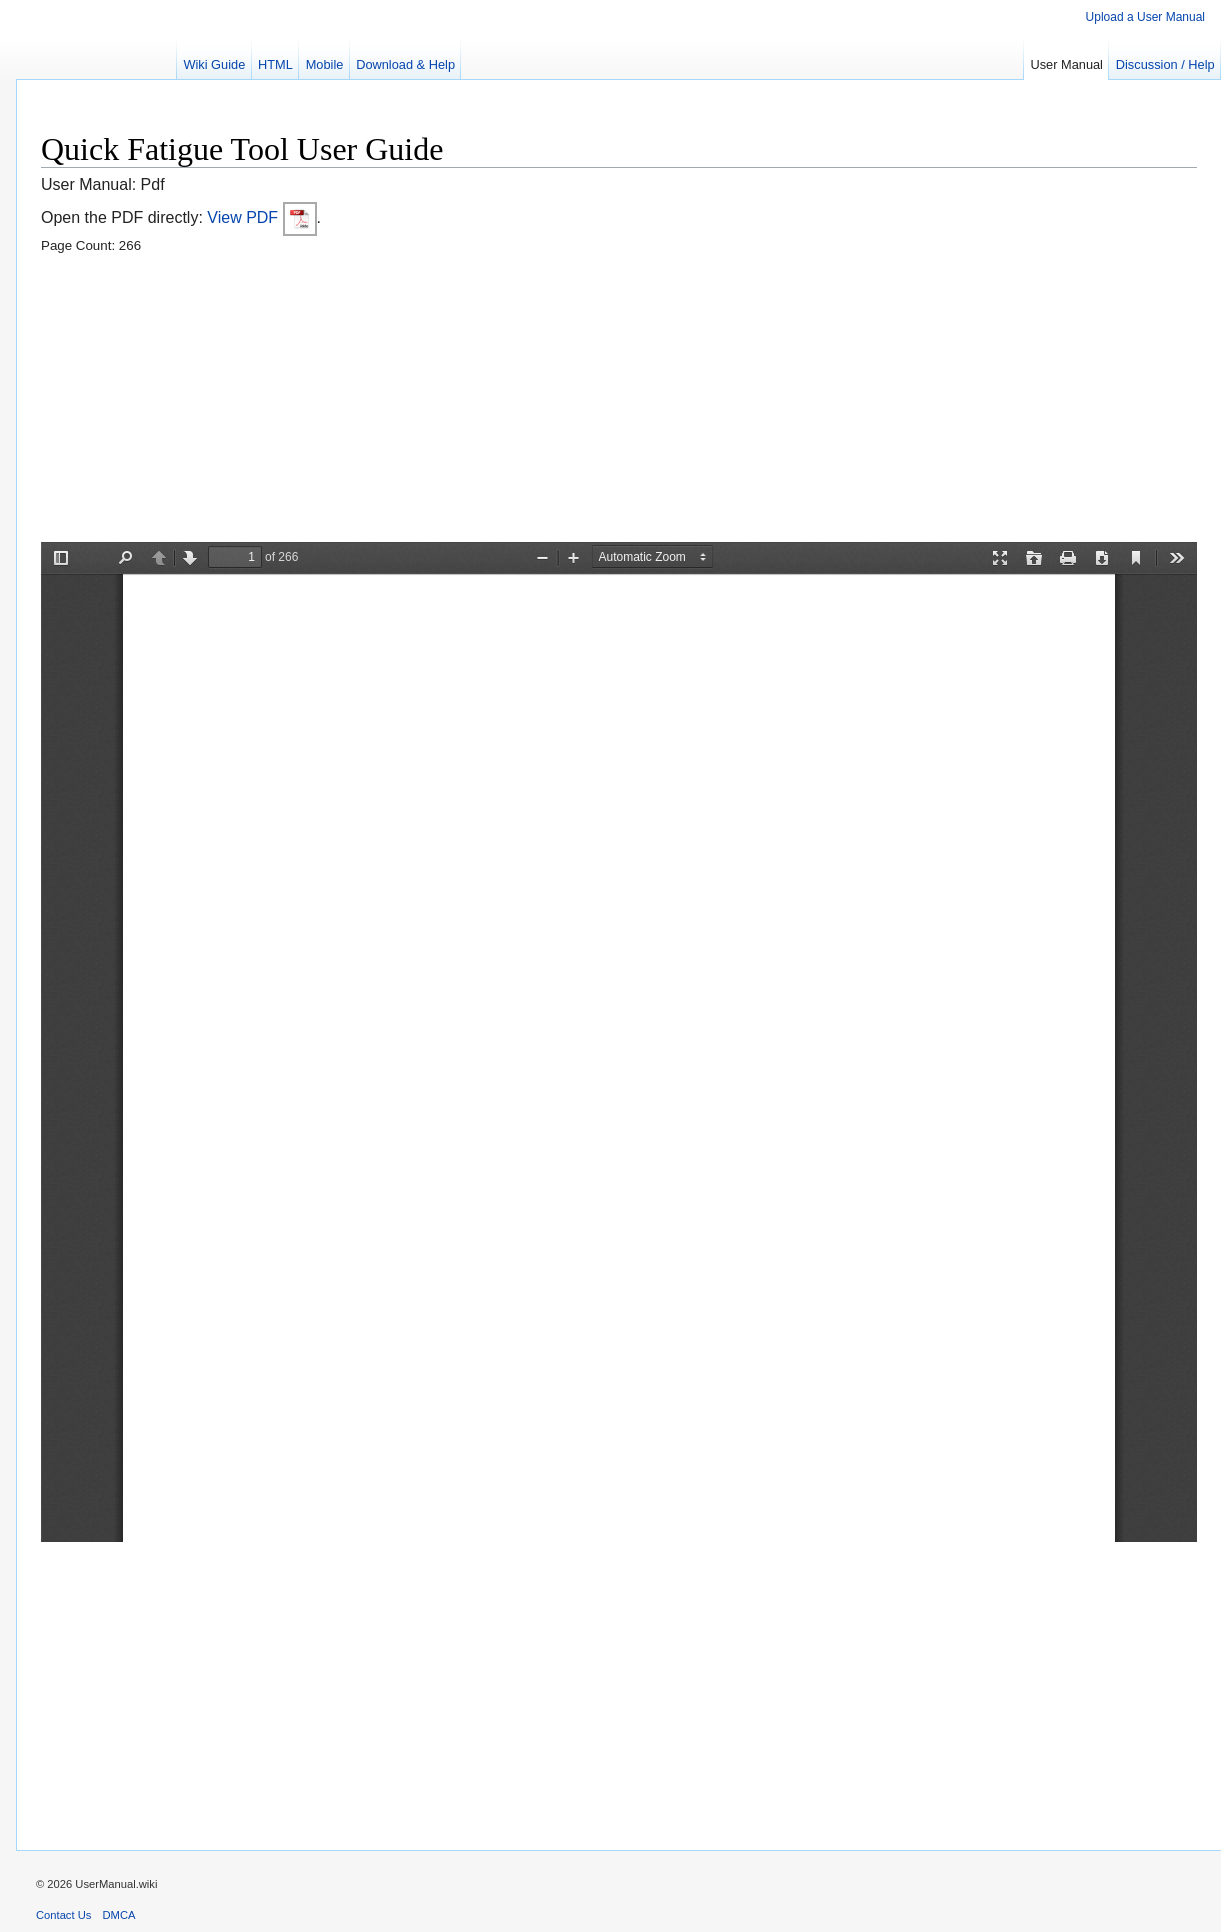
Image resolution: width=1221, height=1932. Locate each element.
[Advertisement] (619, 402)
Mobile (325, 64)
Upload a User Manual (1145, 17)
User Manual (1066, 64)
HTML (275, 64)
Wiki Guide (214, 64)
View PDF (261, 217)
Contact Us (63, 1915)
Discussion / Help (1165, 64)
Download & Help (405, 64)
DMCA (119, 1915)
